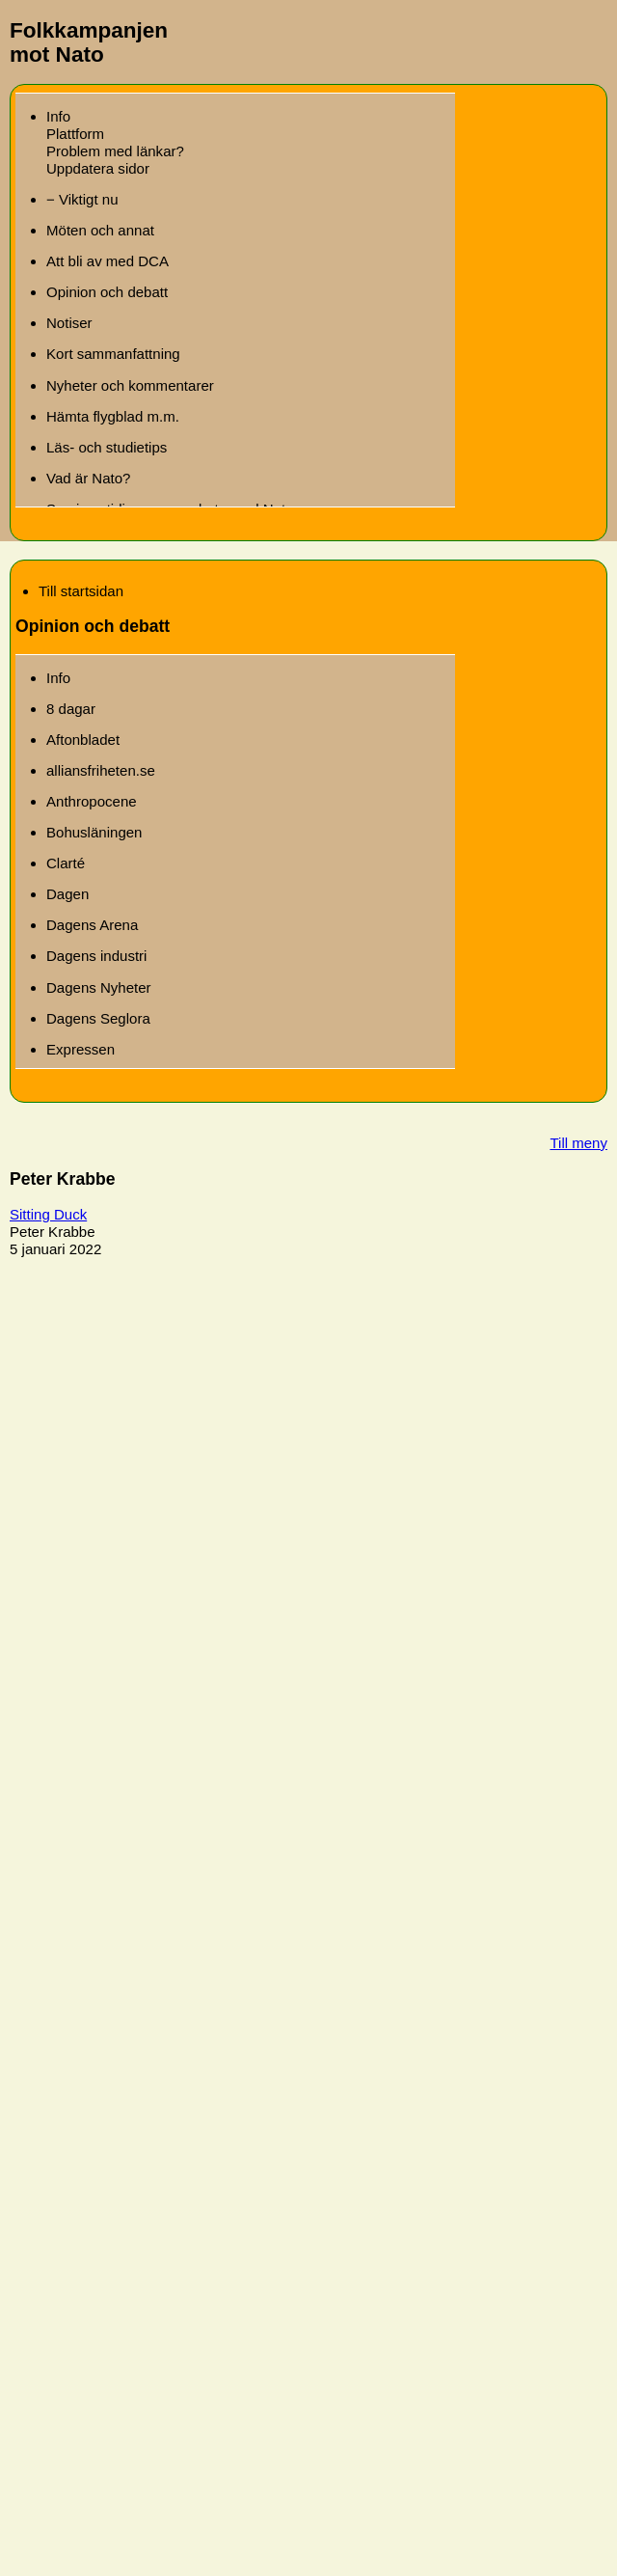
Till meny (578, 1143)
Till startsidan (81, 591)
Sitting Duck (48, 1214)
